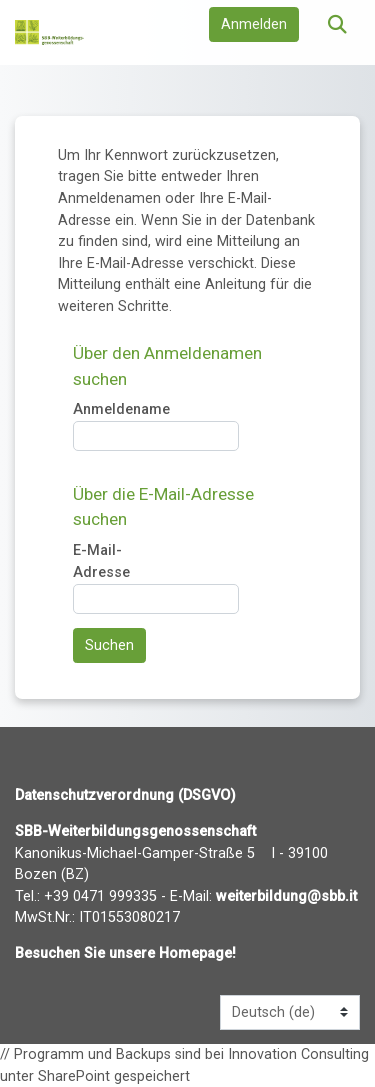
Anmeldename (121, 410)
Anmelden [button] (254, 24)
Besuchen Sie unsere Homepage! (125, 953)
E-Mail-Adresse (101, 562)
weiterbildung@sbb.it (286, 896)
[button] (337, 26)
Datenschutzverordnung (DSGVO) (125, 795)
